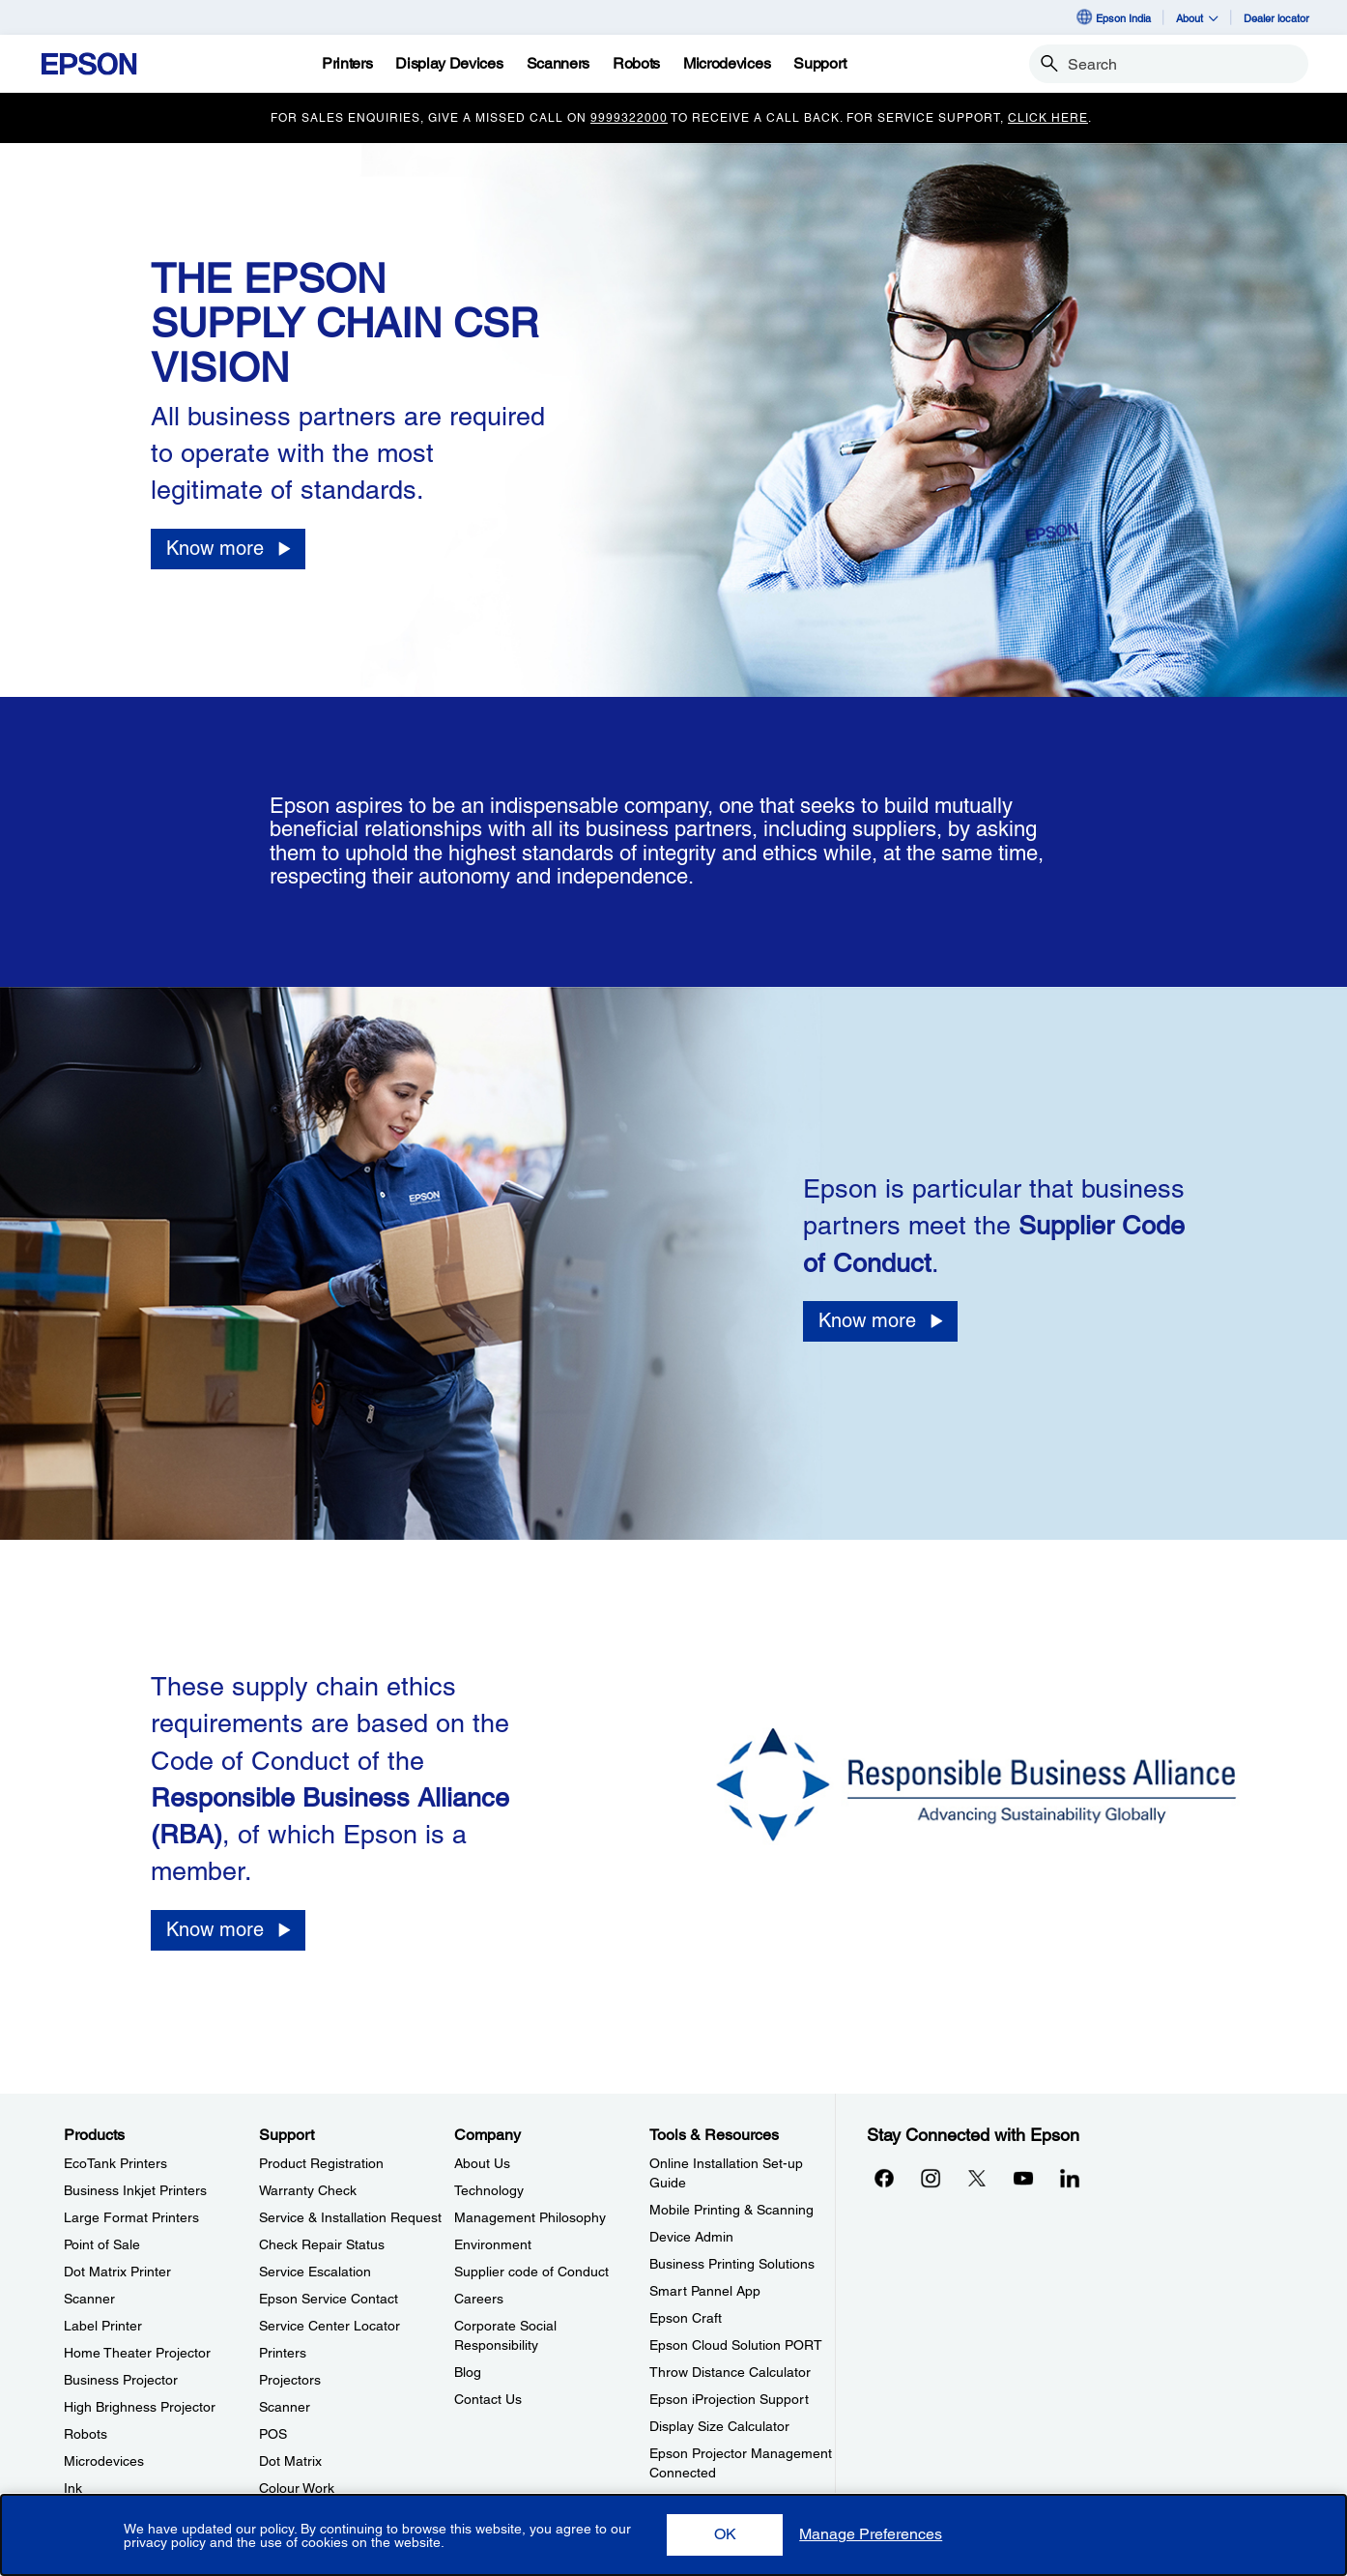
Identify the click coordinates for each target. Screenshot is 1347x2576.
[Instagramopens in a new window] (930, 2177)
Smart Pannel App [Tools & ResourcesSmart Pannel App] (704, 2291)
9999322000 (629, 118)
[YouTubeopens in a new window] (1023, 2177)
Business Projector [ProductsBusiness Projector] (121, 2380)
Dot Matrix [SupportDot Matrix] (290, 2461)
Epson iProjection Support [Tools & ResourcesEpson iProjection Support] (729, 2399)
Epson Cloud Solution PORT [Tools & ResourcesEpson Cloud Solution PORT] (735, 2345)
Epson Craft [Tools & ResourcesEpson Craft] (685, 2318)
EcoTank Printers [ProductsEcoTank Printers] (115, 2163)
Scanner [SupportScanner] (284, 2407)
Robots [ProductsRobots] (85, 2434)
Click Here (1048, 118)
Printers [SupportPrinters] (282, 2352)
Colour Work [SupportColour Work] (296, 2488)
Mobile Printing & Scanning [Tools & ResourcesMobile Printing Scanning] (731, 2209)
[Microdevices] (726, 64)
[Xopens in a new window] (977, 2177)
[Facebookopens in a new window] (884, 2177)
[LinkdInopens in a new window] (1069, 2177)
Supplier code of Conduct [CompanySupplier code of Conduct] (531, 2271)
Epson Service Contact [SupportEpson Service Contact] (328, 2298)
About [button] (1197, 18)
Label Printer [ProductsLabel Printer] (103, 2325)
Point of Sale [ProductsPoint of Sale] (102, 2244)
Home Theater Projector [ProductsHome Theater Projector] (137, 2352)
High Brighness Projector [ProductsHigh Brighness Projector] (139, 2407)
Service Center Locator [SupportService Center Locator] (329, 2325)
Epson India (1113, 17)
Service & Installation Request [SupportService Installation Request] (350, 2217)
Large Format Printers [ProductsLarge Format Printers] (131, 2217)
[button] (725, 2535)
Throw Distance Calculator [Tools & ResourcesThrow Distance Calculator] (730, 2372)
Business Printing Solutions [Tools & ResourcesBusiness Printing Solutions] (732, 2264)
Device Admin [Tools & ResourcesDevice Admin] (691, 2236)
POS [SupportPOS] (273, 2434)
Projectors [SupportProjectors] (290, 2380)
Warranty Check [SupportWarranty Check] (308, 2190)
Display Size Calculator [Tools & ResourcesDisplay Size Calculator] (719, 2426)
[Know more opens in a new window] (228, 549)
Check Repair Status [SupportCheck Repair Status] (322, 2244)
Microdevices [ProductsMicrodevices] (104, 2461)
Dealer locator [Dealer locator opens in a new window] (1276, 18)
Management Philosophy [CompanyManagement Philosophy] (530, 2217)
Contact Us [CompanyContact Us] (488, 2399)
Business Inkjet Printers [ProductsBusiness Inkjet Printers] (135, 2190)
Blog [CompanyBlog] (467, 2372)
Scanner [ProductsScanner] (89, 2298)
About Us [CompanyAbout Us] (482, 2163)
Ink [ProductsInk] (73, 2488)
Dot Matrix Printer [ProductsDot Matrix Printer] (117, 2271)
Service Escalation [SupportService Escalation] (315, 2271)
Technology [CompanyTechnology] (489, 2190)
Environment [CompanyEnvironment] (492, 2244)
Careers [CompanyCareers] (478, 2298)
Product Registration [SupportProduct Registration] (321, 2163)
